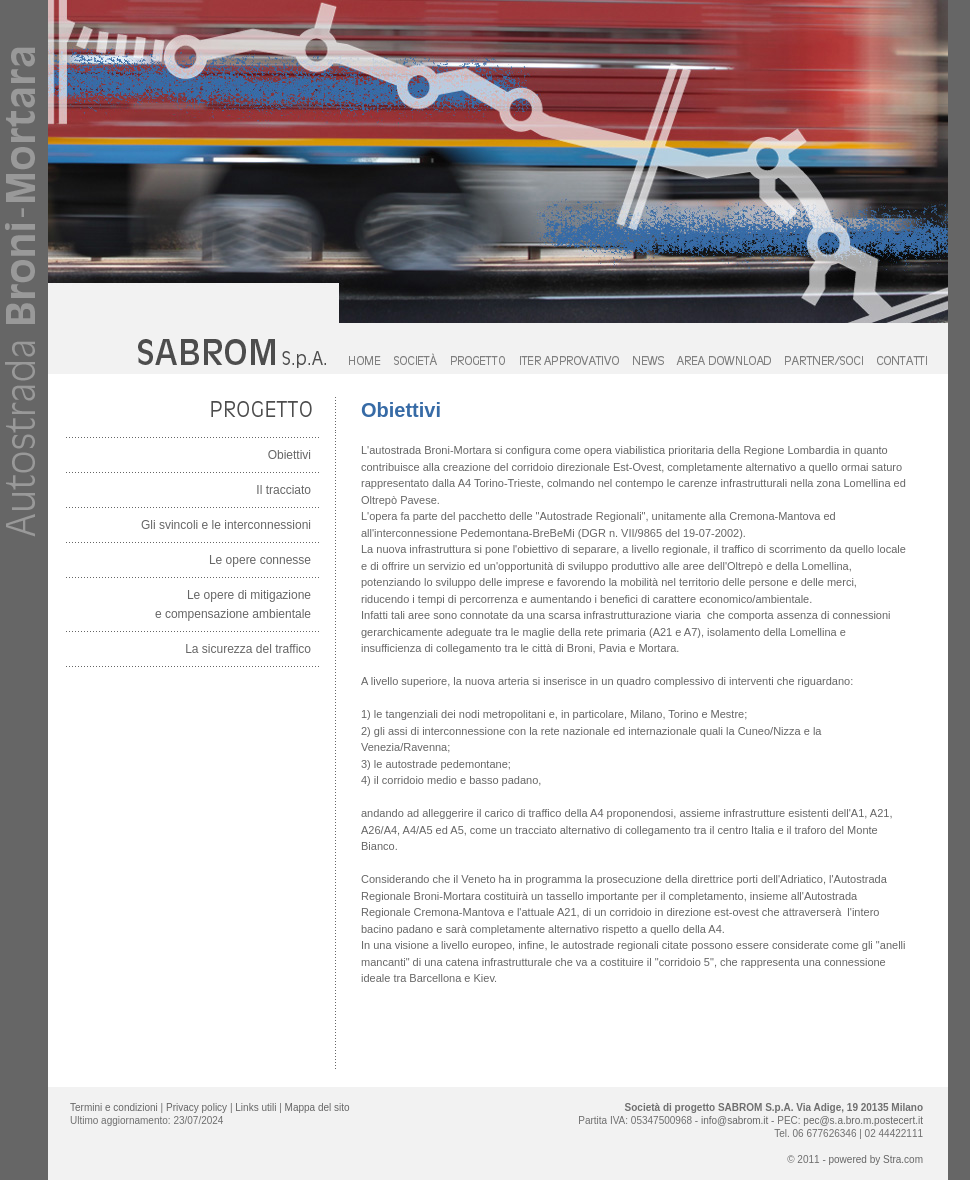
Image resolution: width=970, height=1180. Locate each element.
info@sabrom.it (734, 1120)
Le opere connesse (260, 560)
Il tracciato (283, 490)
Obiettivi (289, 455)
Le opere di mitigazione (249, 595)
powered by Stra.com (876, 1159)
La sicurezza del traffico (248, 649)
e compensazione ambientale (233, 614)
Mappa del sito (317, 1107)
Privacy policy (196, 1107)
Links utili (257, 1107)
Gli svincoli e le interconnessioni (226, 525)
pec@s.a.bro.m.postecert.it (863, 1120)
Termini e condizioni (114, 1107)
